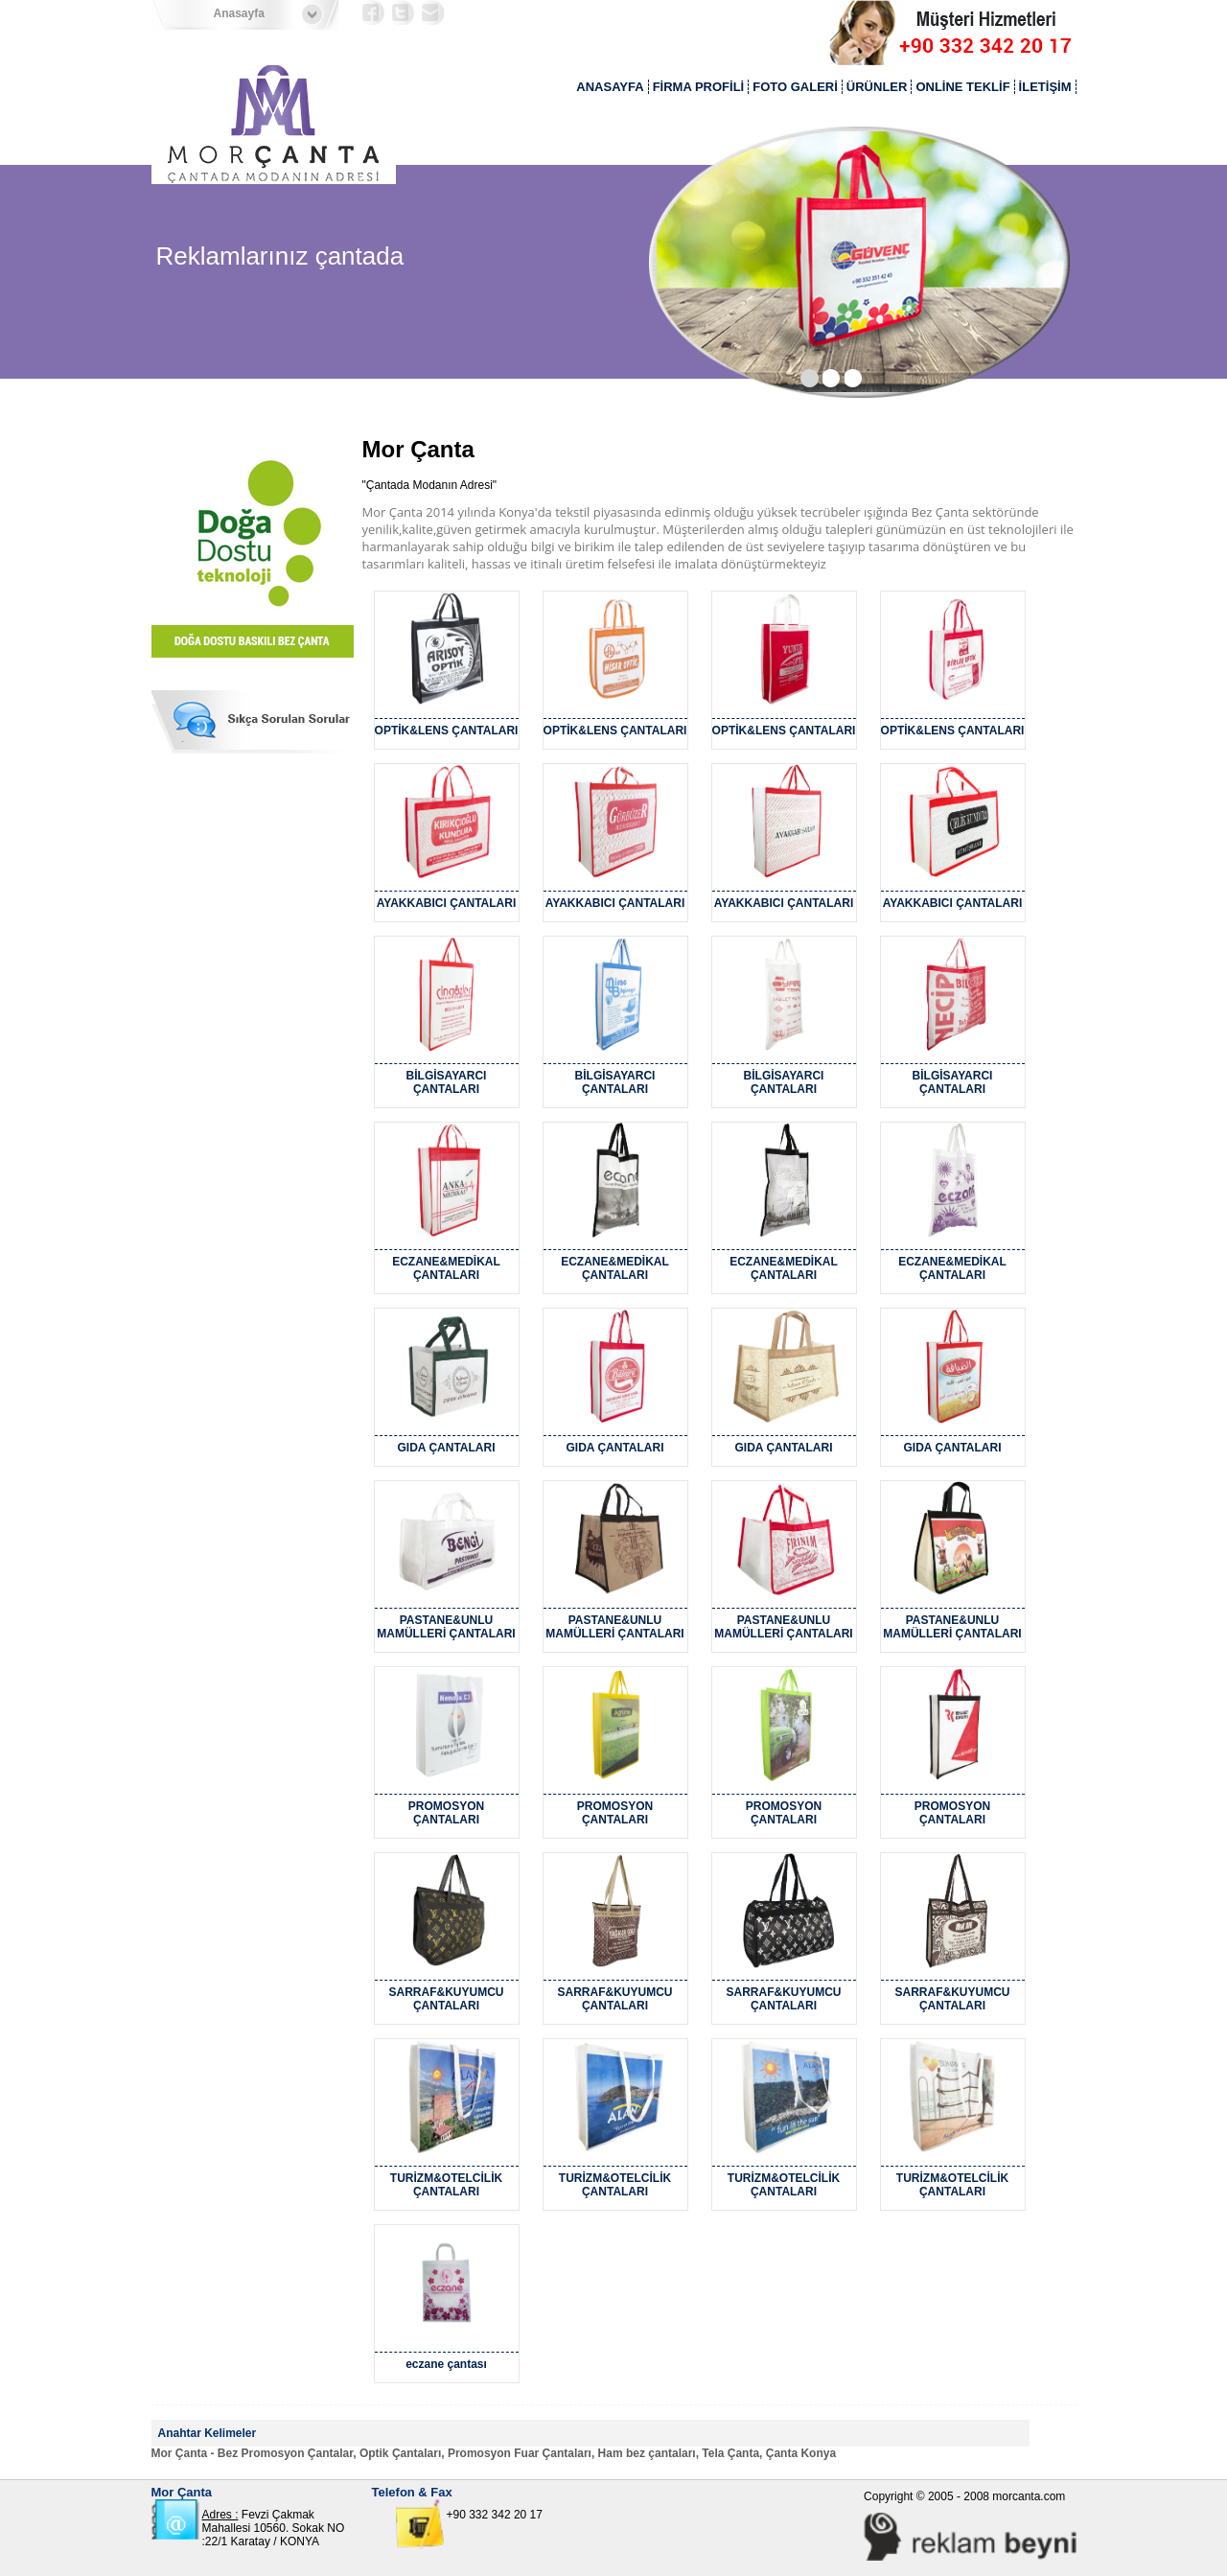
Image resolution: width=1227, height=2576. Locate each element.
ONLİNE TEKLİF (962, 87)
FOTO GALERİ (795, 87)
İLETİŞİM (1045, 87)
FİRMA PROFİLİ (699, 87)
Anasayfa (239, 13)
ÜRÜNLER (877, 87)
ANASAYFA (609, 87)
